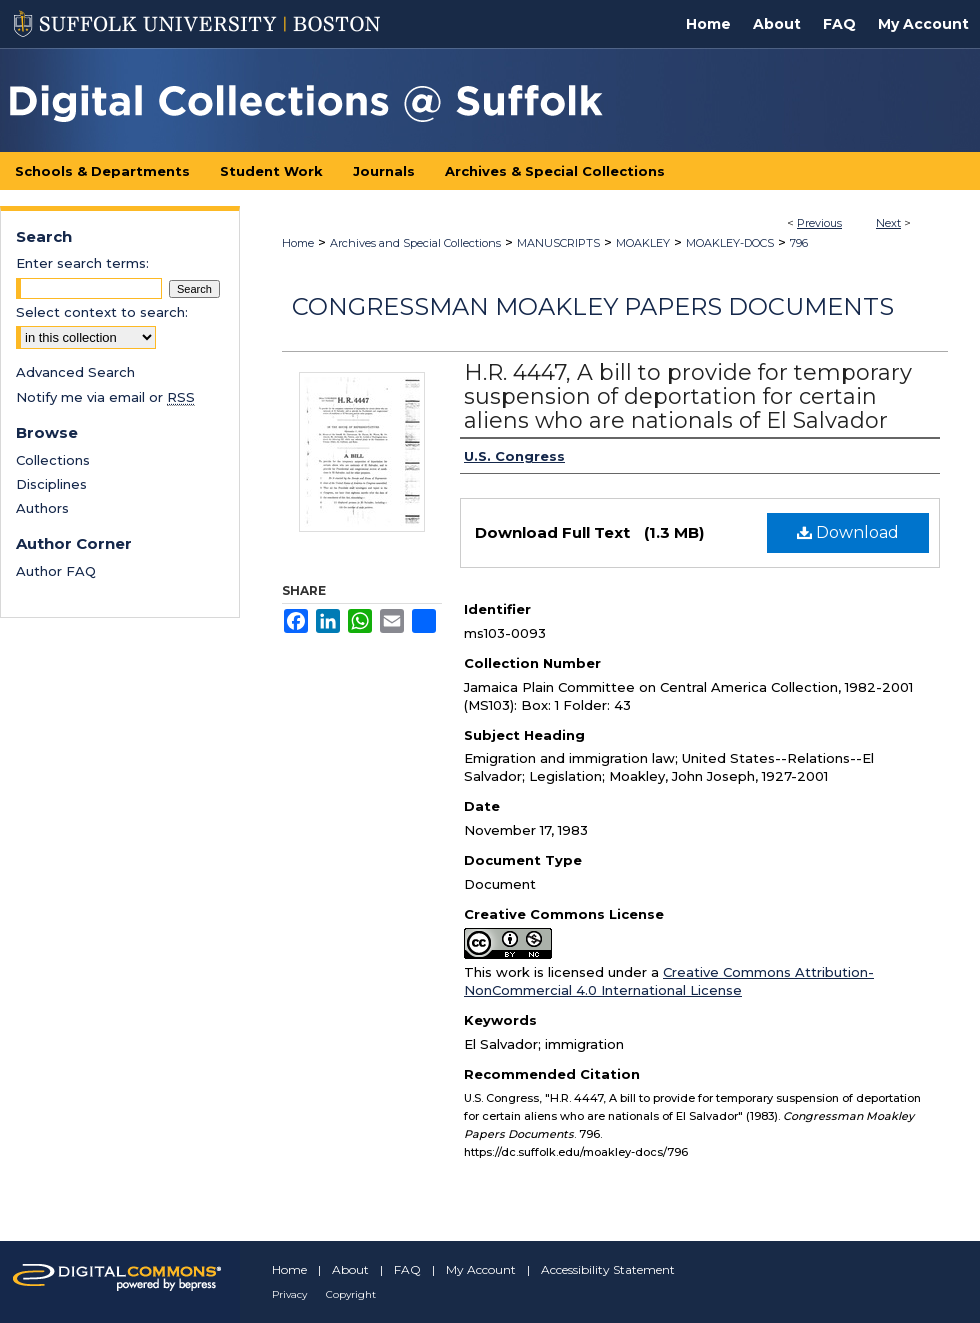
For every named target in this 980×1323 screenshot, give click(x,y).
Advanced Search (75, 372)
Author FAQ (56, 571)
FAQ (407, 1269)
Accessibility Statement (608, 1269)
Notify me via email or (105, 397)
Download (848, 532)
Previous (819, 223)
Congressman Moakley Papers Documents (593, 306)
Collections (53, 460)
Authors (42, 508)
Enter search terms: (82, 263)
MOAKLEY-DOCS (730, 243)
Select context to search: (102, 312)
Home (298, 243)
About (350, 1269)
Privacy (289, 1294)
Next (888, 223)
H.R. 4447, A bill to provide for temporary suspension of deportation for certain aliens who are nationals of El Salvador (688, 396)
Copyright (351, 1294)
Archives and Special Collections (415, 243)
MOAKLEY (643, 243)
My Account (481, 1269)
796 (799, 243)
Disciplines (51, 484)
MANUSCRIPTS (558, 243)
